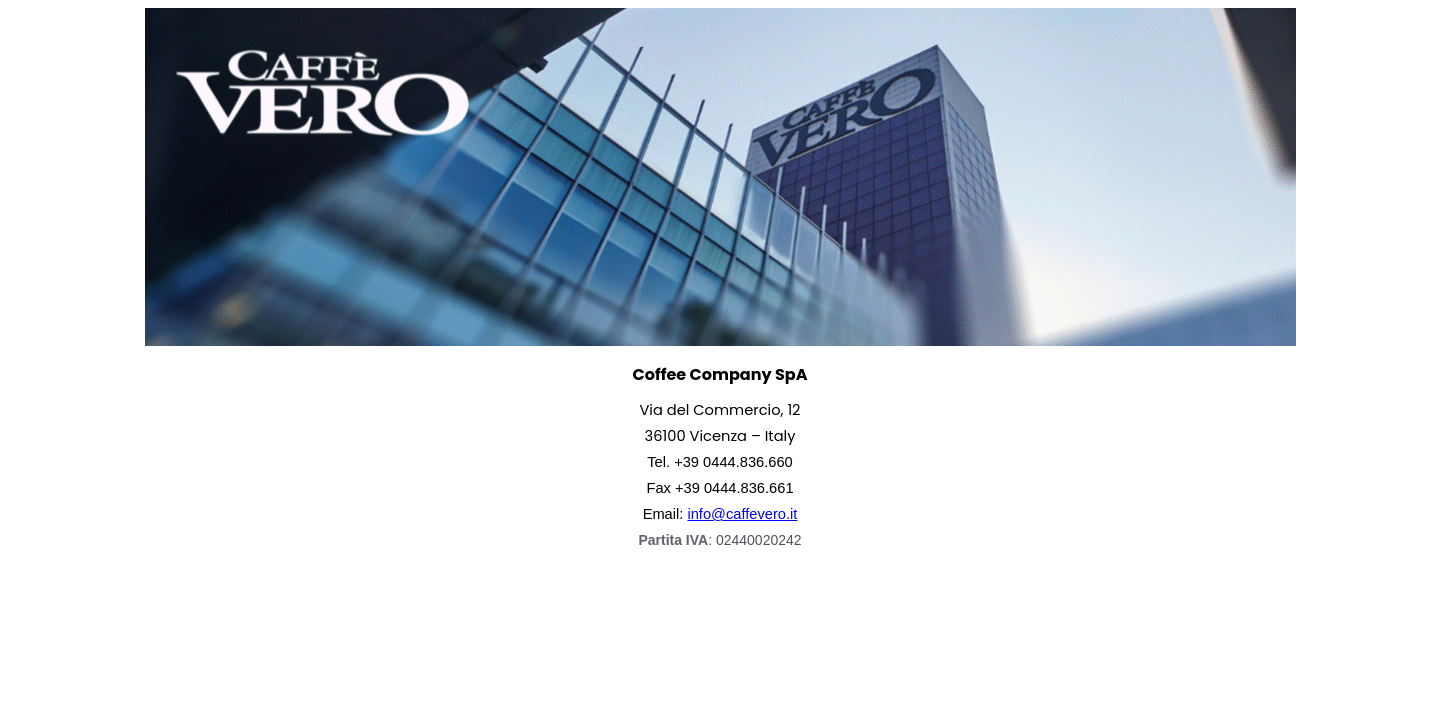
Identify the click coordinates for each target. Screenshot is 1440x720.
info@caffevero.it (742, 514)
